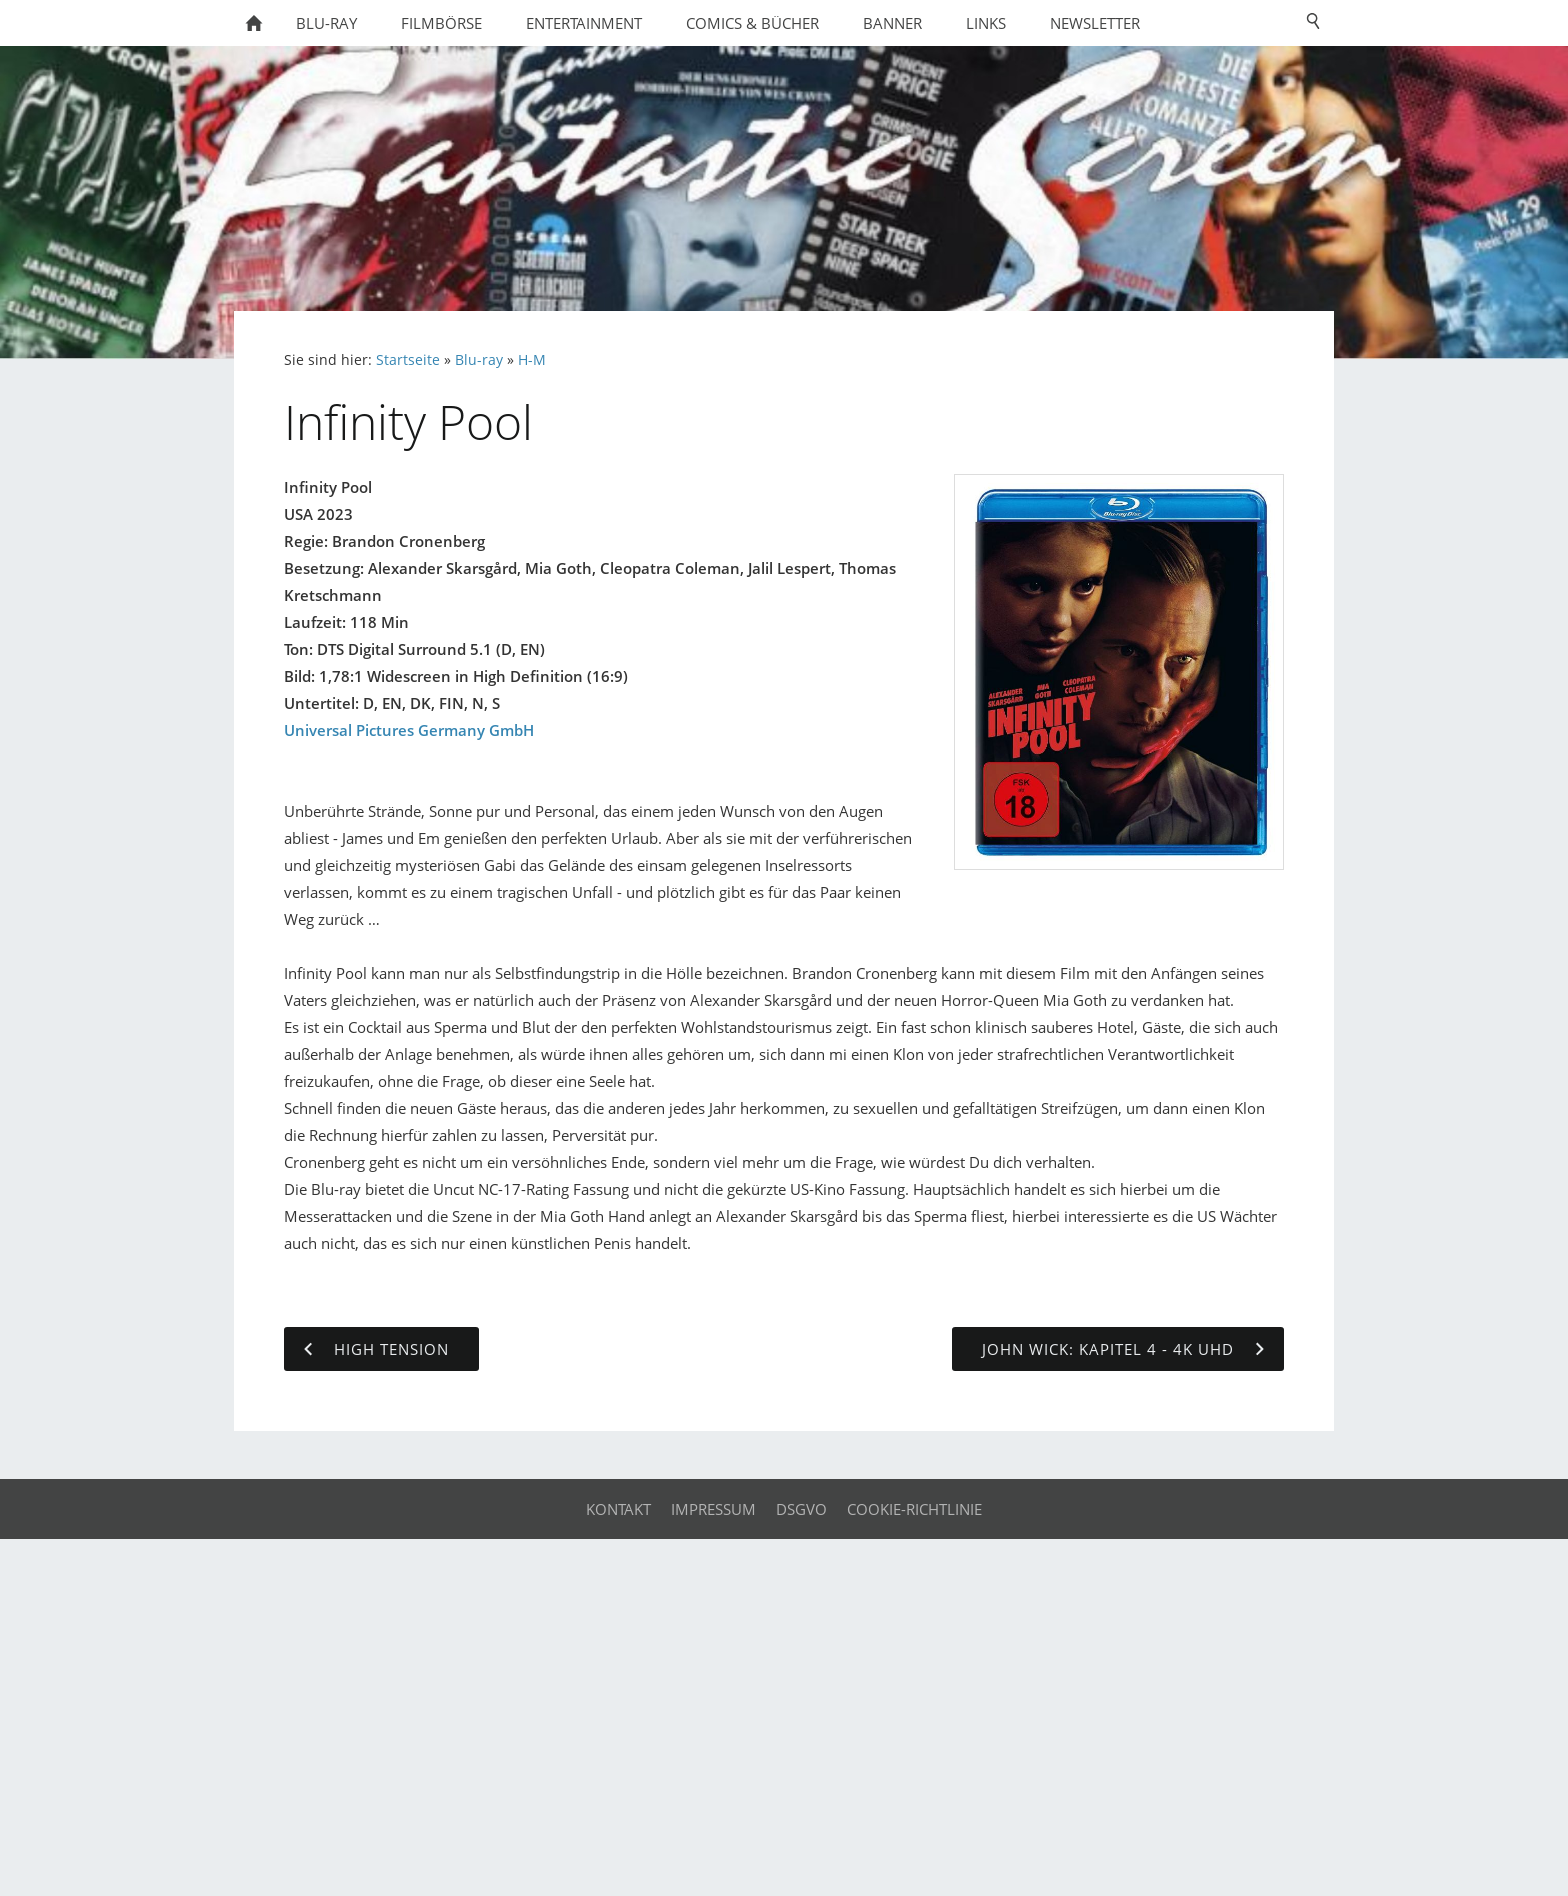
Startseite (408, 360)
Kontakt (618, 1509)
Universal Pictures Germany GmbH (409, 730)
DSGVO (801, 1509)
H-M (532, 360)
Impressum (713, 1509)
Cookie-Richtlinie (914, 1509)
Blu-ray (479, 360)
